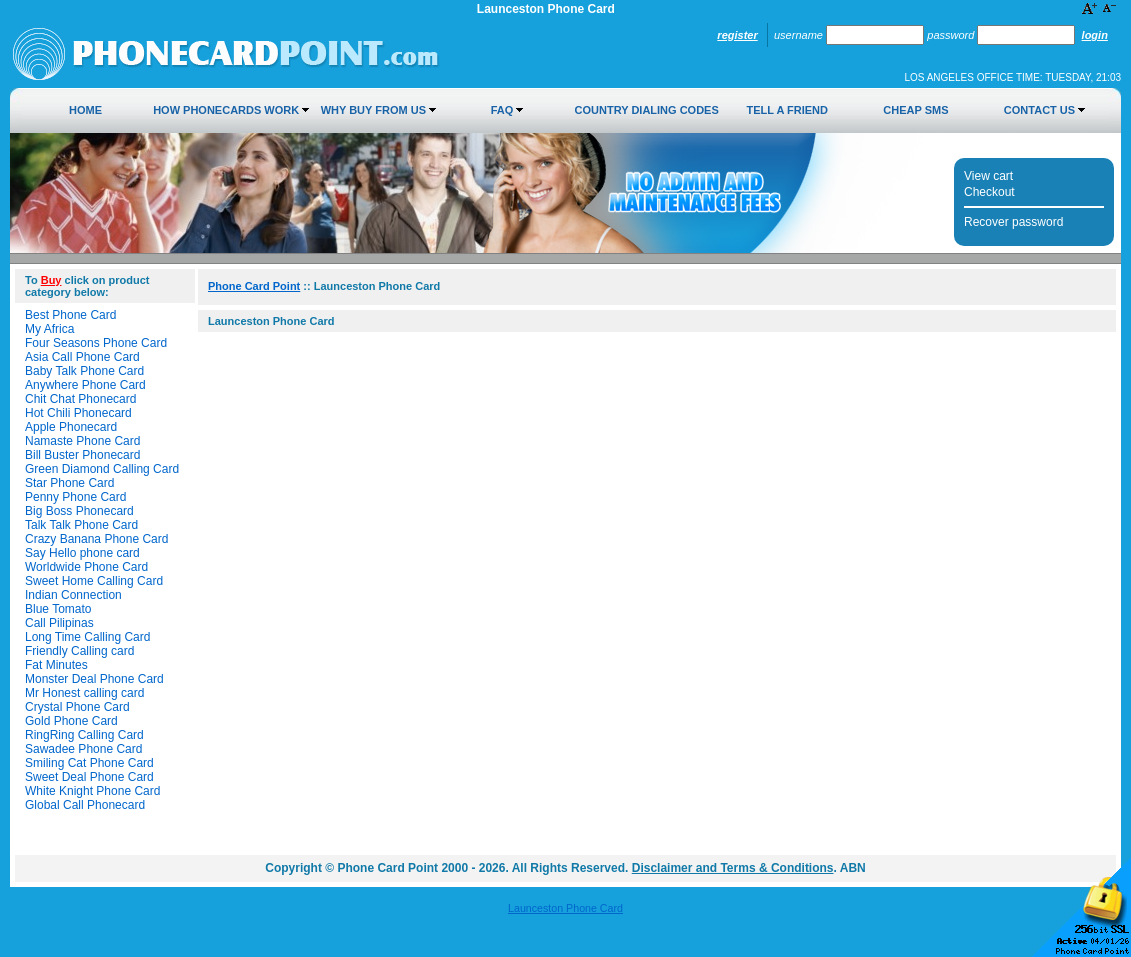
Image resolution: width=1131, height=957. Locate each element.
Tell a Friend (787, 110)
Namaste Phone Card (82, 441)
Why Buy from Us (373, 110)
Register (737, 35)
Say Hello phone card (82, 553)
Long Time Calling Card (87, 637)
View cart (988, 176)
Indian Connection (73, 595)
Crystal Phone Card (77, 707)
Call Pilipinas (59, 623)
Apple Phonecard (71, 427)
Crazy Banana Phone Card (96, 539)
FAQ (502, 110)
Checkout (989, 192)
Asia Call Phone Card (82, 357)
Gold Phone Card (71, 721)
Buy (51, 280)
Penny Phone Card (75, 497)
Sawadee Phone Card (83, 749)
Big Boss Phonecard (79, 511)
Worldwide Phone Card (86, 567)
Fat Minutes (56, 665)
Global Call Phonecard (85, 805)
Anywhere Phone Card (85, 385)
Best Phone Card (70, 315)
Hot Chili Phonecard (78, 413)
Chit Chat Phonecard (80, 399)
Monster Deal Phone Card (94, 679)
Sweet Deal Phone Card (89, 777)
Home (85, 110)
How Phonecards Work (226, 110)
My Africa (49, 329)
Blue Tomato (58, 609)
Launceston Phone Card (565, 908)
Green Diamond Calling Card (102, 469)
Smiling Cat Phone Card (89, 763)
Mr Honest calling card (84, 693)
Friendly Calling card (79, 651)
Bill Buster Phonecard (82, 455)
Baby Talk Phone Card (84, 371)
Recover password (1013, 222)
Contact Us (1039, 110)
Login (1095, 35)
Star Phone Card (69, 483)
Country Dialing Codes (647, 110)
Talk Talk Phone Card (81, 525)
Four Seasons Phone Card (96, 343)
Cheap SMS (915, 110)
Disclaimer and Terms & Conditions (733, 868)
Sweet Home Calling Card (94, 581)
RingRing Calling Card (84, 735)
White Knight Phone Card (92, 791)
